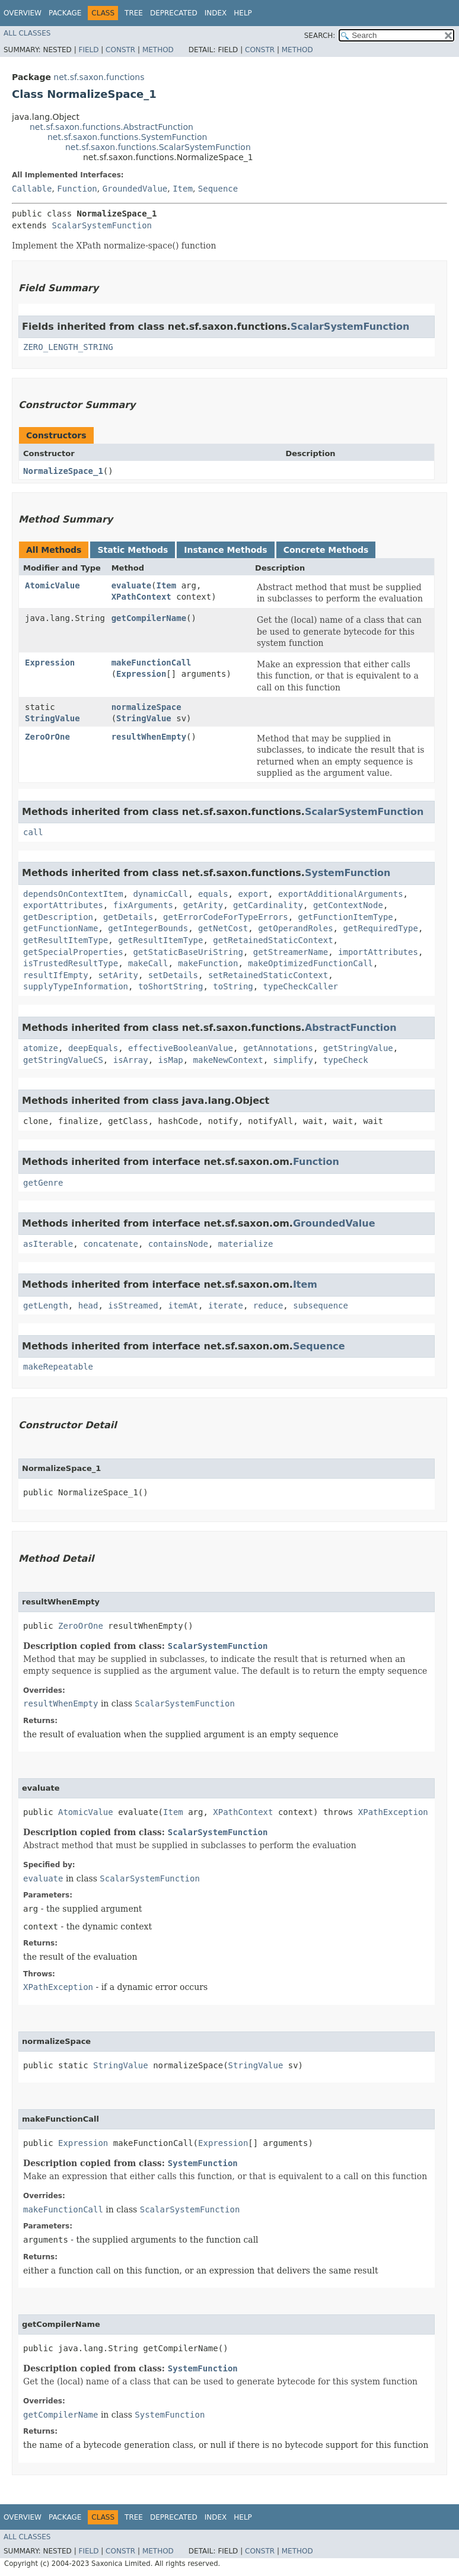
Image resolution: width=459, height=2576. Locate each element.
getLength (45, 1305)
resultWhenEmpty (148, 736)
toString (233, 986)
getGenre (43, 1182)
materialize (245, 1244)
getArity (203, 905)
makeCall (148, 963)
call (33, 832)
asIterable (48, 1244)
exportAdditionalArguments (340, 894)
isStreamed (133, 1305)
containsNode (178, 1244)
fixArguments (143, 905)
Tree (134, 13)
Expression (50, 662)
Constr (120, 50)
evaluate (131, 585)
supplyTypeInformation (75, 986)
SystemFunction (348, 872)
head (88, 1305)
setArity (118, 975)
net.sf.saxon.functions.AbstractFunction (111, 127)
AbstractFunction (351, 1027)
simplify (293, 1060)
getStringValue (358, 1048)
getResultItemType (65, 940)
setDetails (173, 975)
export (253, 894)
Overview (23, 13)
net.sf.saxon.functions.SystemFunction (127, 137)
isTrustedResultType (70, 963)
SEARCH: (320, 35)
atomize (40, 1048)
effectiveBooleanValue (180, 1048)
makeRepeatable (58, 1366)
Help (243, 13)
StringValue (52, 718)
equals (213, 894)
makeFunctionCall (151, 662)
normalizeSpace (146, 707)
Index (216, 13)
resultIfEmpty (55, 975)
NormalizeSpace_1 (63, 471)
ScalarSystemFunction (102, 225)
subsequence (320, 1305)
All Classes (27, 33)
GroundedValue (135, 188)
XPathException (393, 1812)
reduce (268, 1305)
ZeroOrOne (47, 736)
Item (183, 188)
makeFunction (208, 963)
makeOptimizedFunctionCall (310, 963)
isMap (170, 1060)
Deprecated (173, 13)
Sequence (218, 188)
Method (158, 50)
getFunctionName (60, 928)
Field (88, 50)
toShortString (170, 986)
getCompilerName (148, 618)
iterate (225, 1305)
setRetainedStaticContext (268, 975)
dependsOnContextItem (73, 894)
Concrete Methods (326, 550)
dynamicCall (160, 894)
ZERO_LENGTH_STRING (68, 347)
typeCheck (345, 1060)
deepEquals (93, 1048)
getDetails (128, 917)
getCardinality (268, 905)
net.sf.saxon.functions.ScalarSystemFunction (158, 147)
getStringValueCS (63, 1060)
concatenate (110, 1244)
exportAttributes (63, 905)
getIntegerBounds (148, 928)
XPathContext (141, 596)
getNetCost (223, 928)
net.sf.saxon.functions (98, 77)
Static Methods (132, 550)
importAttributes (378, 952)
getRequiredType (380, 928)
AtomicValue (52, 585)
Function (77, 188)
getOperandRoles (295, 928)
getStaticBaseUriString (188, 952)
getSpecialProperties (73, 952)
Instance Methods (225, 550)
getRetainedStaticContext (273, 940)
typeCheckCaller (300, 986)
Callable (32, 188)
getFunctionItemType (345, 917)
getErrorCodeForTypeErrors (225, 917)
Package (65, 13)
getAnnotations (278, 1048)
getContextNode (348, 905)
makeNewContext (228, 1060)
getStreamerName (290, 952)
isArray (130, 1060)
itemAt (183, 1305)
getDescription (58, 917)
